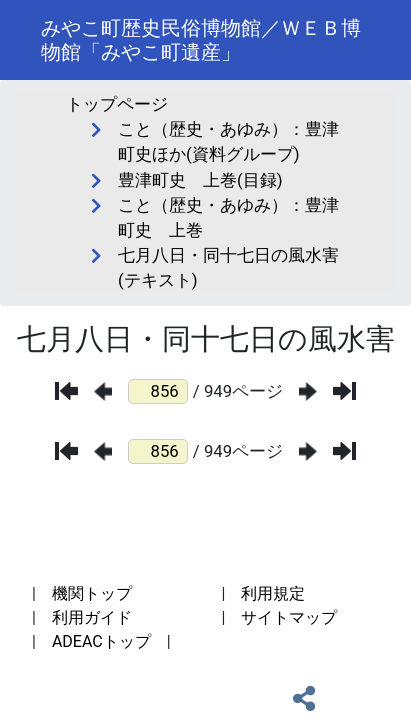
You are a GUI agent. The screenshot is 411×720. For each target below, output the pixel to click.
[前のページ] (103, 391)
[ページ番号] (158, 391)
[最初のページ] (66, 391)
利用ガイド (92, 617)
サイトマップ (289, 617)
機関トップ (92, 593)
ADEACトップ (101, 641)
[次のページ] (308, 391)
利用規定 (273, 593)
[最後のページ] (344, 391)
